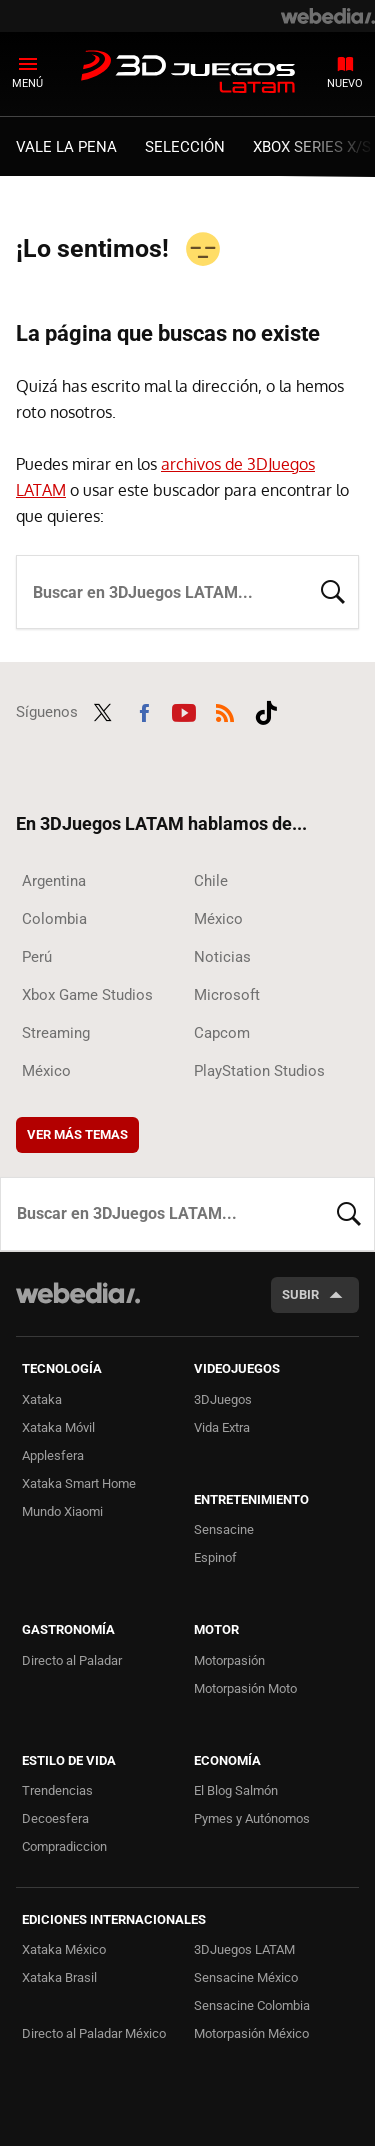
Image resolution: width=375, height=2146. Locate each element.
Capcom (222, 1033)
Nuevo (345, 83)
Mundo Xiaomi (62, 1511)
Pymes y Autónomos (252, 1818)
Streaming (56, 1033)
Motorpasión (229, 1660)
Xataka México (64, 1949)
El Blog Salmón (236, 1790)
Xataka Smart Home (79, 1483)
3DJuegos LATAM (188, 73)
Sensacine (224, 1529)
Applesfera (53, 1455)
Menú (27, 83)
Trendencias (57, 1790)
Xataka (42, 1399)
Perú (37, 957)
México (218, 919)
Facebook (144, 710)
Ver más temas (77, 1134)
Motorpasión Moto (245, 1688)
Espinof (215, 1557)
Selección (185, 147)
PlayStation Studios (259, 1071)
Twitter (103, 710)
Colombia (54, 919)
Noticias (222, 957)
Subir (300, 1294)
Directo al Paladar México (94, 2033)
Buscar (333, 590)
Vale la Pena (66, 147)
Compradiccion (64, 1846)
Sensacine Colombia (252, 2005)
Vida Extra (222, 1427)
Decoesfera (55, 1818)
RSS (225, 710)
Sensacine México (246, 1977)
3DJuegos (223, 1399)
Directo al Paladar (72, 1660)
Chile (211, 881)
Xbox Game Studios (87, 995)
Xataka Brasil (59, 1977)
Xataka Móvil (58, 1427)
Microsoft (227, 995)
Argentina (54, 881)
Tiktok (266, 710)
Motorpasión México (251, 2033)
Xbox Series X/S (312, 147)
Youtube (184, 710)
